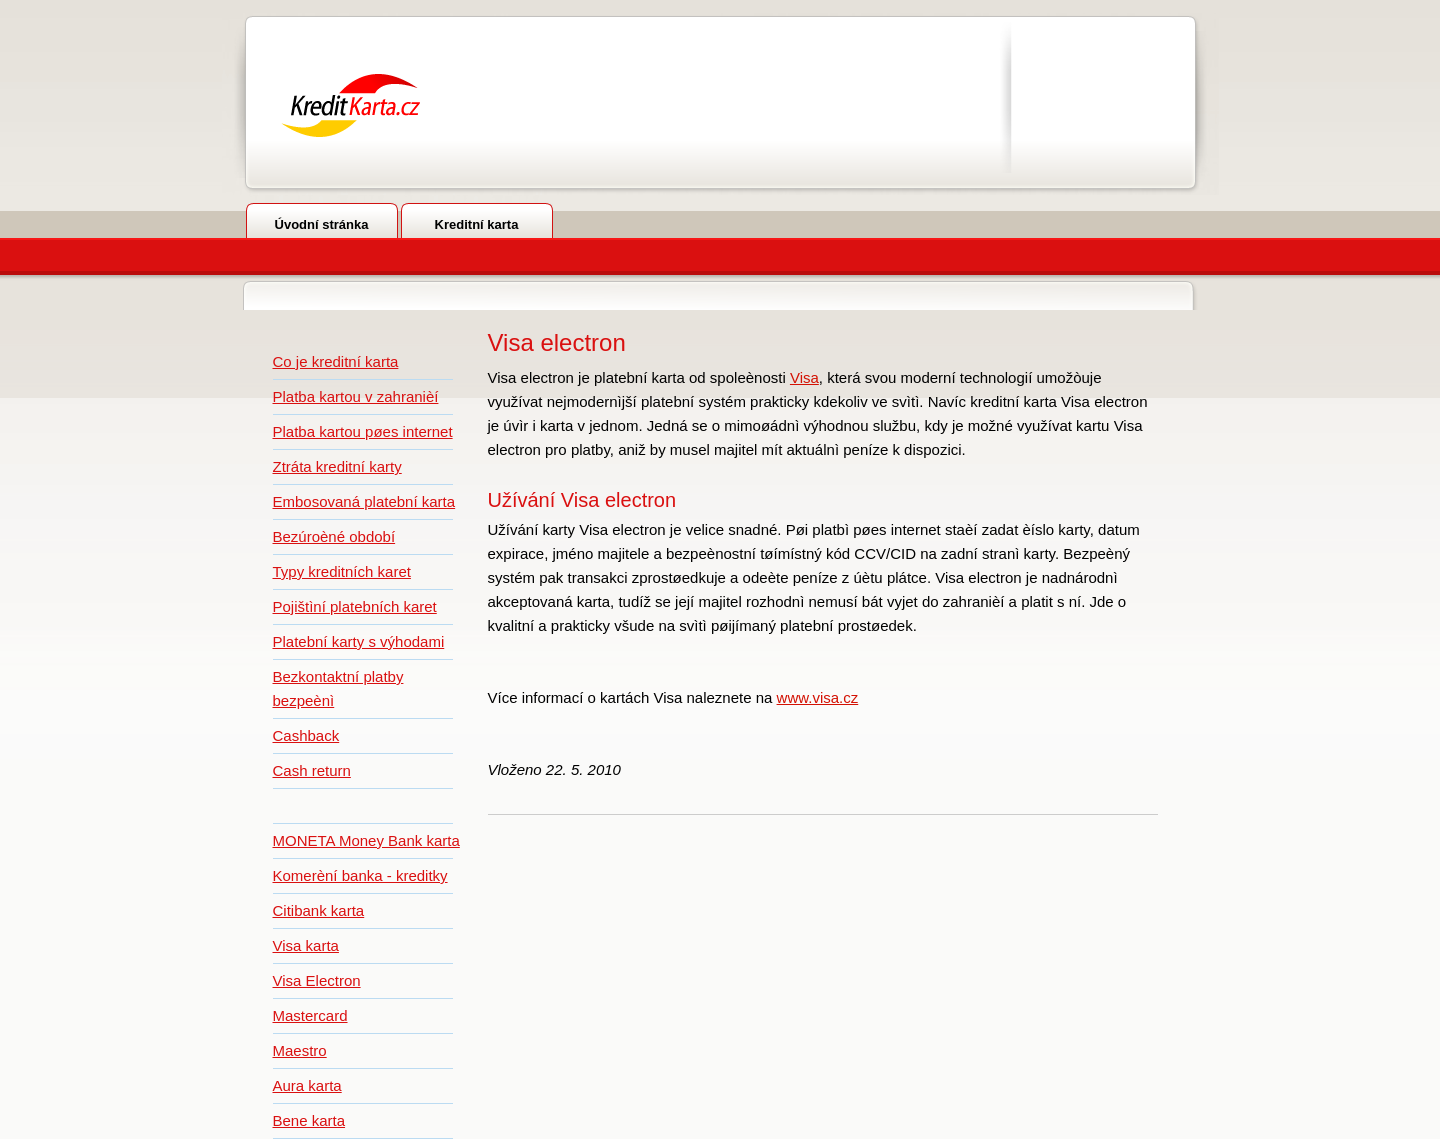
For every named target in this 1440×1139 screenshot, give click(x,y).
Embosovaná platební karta (364, 501)
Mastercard (310, 1015)
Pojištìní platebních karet (355, 606)
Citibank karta (319, 910)
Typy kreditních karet (342, 571)
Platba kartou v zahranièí (356, 396)
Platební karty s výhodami (359, 641)
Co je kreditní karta (336, 361)
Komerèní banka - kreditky (360, 875)
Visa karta (306, 945)
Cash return (312, 770)
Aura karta (307, 1085)
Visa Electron (317, 980)
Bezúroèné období (334, 536)
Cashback (306, 735)
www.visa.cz (818, 697)
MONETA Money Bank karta (366, 840)
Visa (804, 377)
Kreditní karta (477, 224)
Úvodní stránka (322, 224)
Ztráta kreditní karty (337, 466)
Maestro (300, 1050)
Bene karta (309, 1120)
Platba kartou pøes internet (363, 431)
